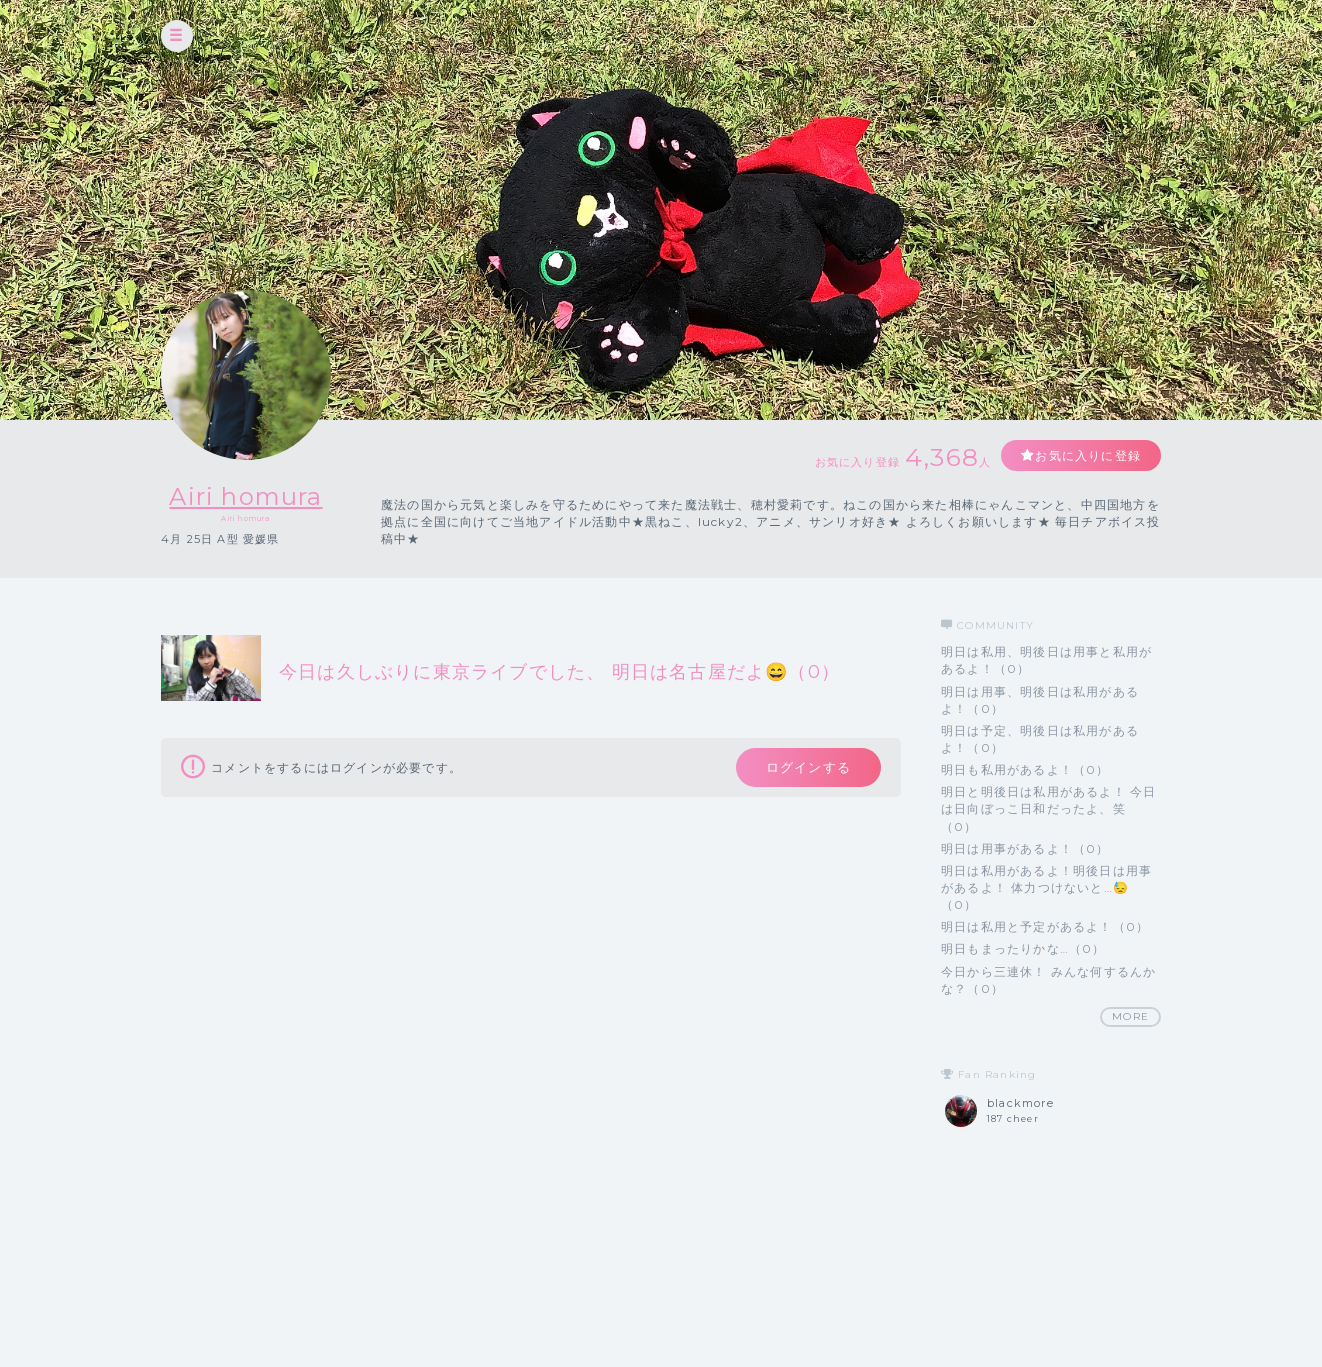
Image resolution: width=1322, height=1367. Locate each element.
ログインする (808, 767)
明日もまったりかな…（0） (1023, 948)
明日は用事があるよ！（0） (1025, 848)
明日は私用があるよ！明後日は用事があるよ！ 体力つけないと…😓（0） (1046, 887)
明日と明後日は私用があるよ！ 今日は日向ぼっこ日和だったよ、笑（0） (1048, 808)
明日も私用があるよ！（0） (1025, 769)
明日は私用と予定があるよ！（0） (1045, 926)
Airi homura (245, 496)
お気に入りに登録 (1088, 455)
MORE (1130, 1016)
